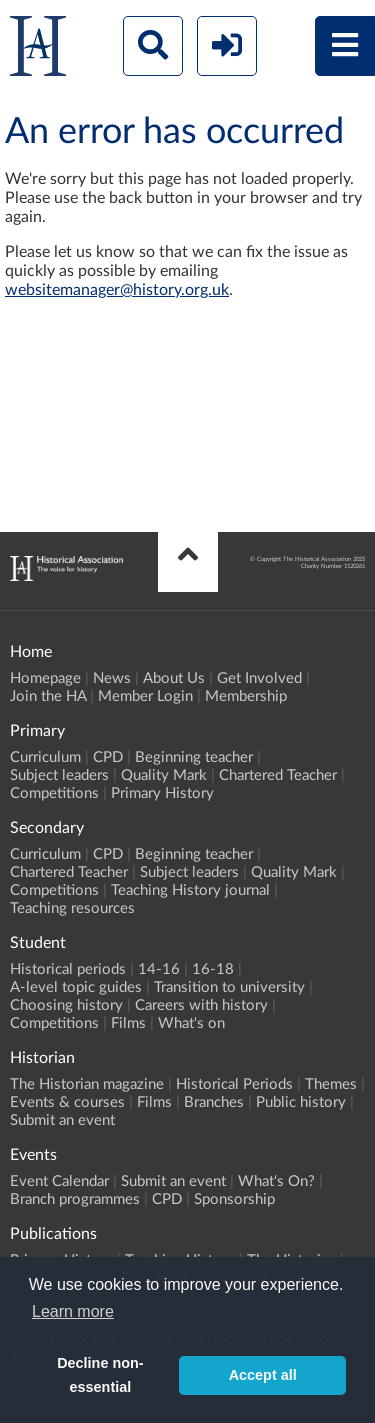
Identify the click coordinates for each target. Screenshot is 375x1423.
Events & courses (67, 1102)
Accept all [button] (263, 1375)
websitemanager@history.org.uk (117, 290)
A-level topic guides (76, 987)
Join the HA (48, 696)
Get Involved (259, 678)
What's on (191, 1023)
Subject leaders (59, 775)
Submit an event (62, 1120)
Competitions (54, 793)
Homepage (45, 678)
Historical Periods (234, 1084)
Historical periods (68, 969)
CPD (108, 757)
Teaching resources (72, 908)
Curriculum (45, 757)
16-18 (213, 969)
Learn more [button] (73, 1311)
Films (128, 1023)
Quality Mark (164, 775)
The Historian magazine (87, 1084)
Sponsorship (234, 1199)
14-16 (159, 969)
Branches (214, 1102)
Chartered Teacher (278, 775)
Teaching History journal (190, 890)
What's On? (276, 1181)
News (112, 678)
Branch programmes (75, 1199)
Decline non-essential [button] (100, 1375)
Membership (246, 696)
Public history (301, 1102)
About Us (174, 678)
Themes (331, 1084)
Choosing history (66, 1005)
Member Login (145, 696)
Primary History (162, 793)
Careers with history (201, 1005)
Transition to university (229, 987)
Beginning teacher (194, 757)
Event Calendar (59, 1181)
